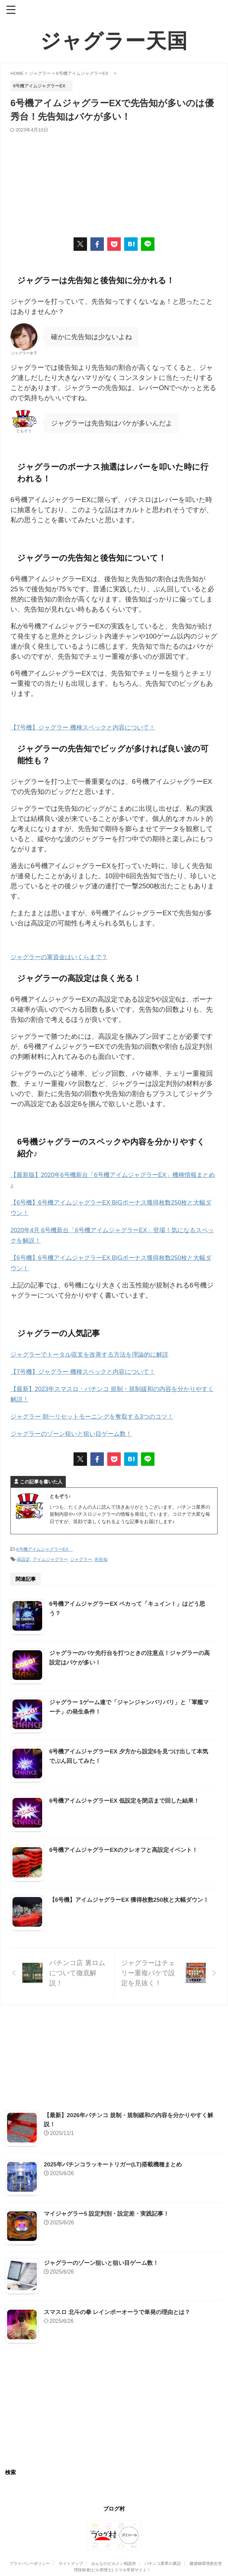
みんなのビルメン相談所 (113, 2558)
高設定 (23, 1554)
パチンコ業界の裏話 (162, 2558)
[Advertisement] (114, 183)
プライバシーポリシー (29, 2558)
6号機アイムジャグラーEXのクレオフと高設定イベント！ (127, 1844)
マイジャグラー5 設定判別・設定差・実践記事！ (110, 2208)
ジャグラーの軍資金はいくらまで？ (64, 956)
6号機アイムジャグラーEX (44, 1543)
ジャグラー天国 (114, 41)
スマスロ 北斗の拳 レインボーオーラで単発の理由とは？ (121, 2306)
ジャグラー (81, 1554)
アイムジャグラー (50, 1554)
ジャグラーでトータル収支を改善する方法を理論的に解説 (98, 1351)
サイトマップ (71, 2558)
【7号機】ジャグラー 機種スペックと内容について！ (90, 727)
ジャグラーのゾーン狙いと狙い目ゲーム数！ (77, 1428)
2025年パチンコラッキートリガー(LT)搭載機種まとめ (117, 2159)
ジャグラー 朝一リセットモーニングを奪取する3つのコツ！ (101, 1411)
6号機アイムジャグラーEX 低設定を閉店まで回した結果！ (128, 1795)
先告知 (101, 1554)
